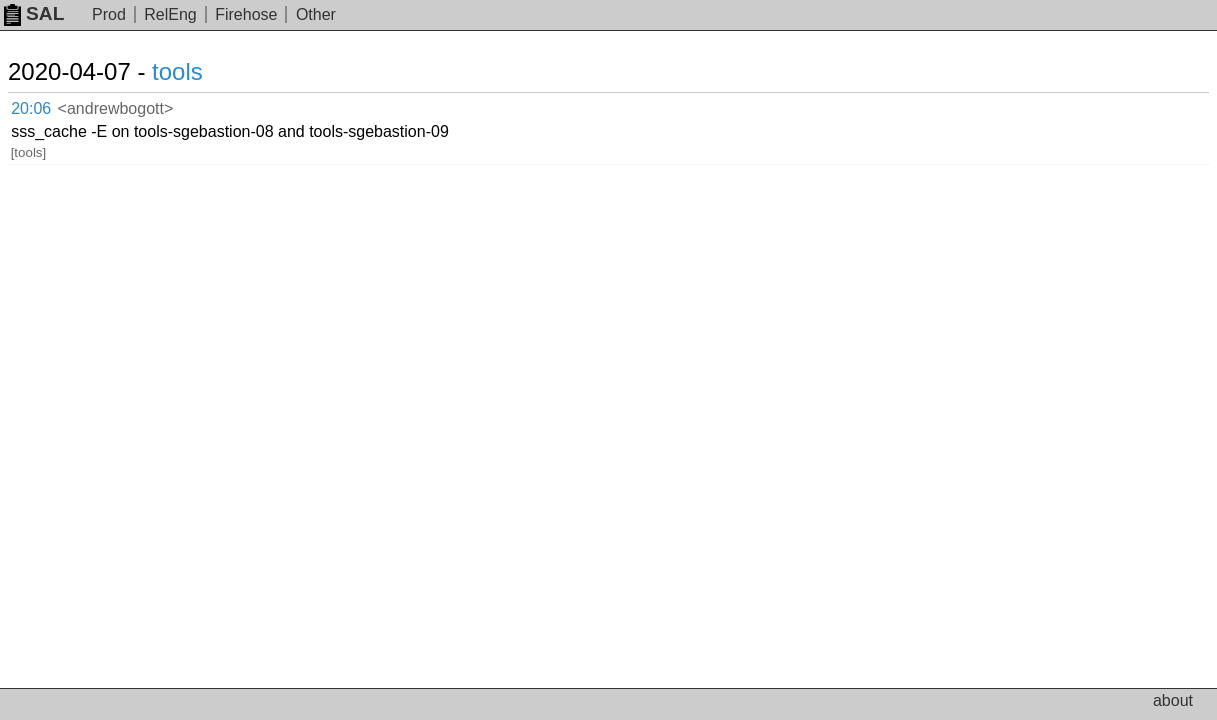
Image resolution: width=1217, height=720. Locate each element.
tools (201, 71)
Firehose (246, 14)
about (1173, 700)
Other (316, 14)
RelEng (170, 14)
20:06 (51, 105)
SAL (34, 13)
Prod (109, 14)
